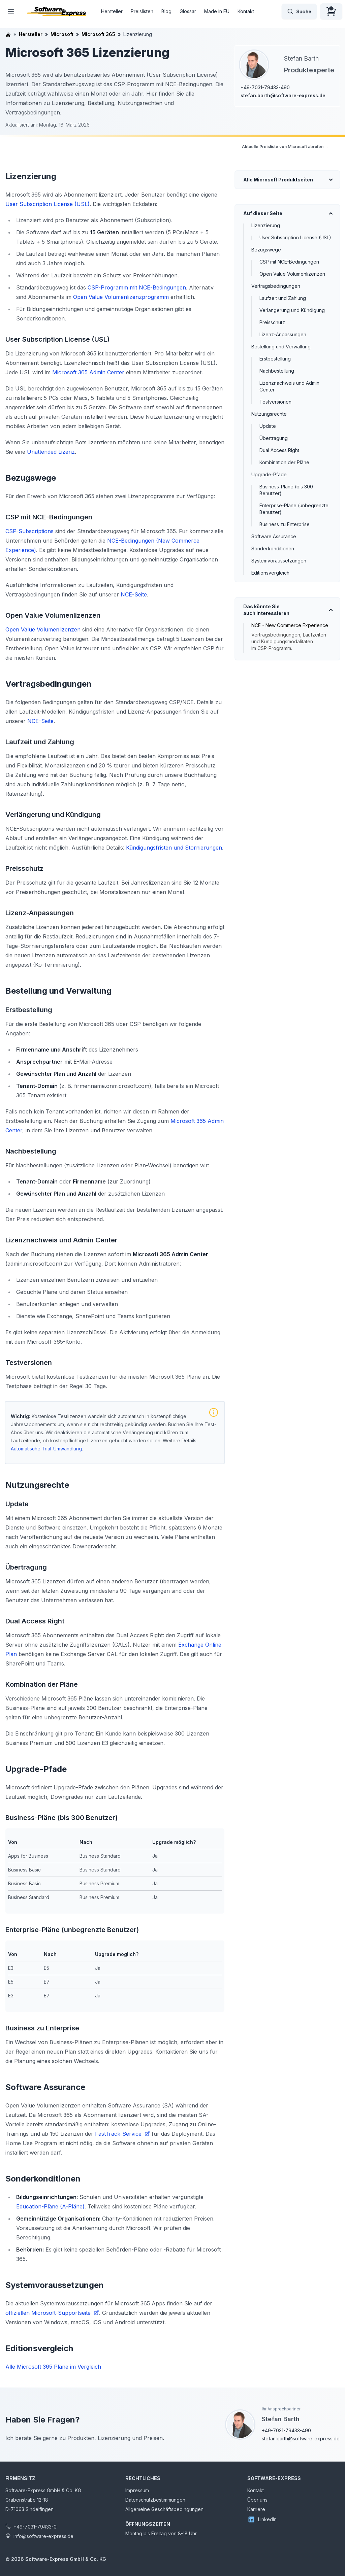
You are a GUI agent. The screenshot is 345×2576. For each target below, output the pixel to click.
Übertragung (273, 438)
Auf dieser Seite (262, 213)
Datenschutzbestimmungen (155, 2500)
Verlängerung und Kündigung (292, 310)
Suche (299, 11)
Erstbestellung (275, 359)
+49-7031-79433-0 (35, 2527)
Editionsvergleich (270, 573)
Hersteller (112, 11)
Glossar (188, 11)
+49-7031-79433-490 (265, 87)
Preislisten (142, 11)
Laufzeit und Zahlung (282, 298)
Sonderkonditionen (272, 548)
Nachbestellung (276, 371)
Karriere (256, 2509)
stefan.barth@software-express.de (283, 95)
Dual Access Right (279, 450)
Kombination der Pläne (284, 462)
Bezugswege (266, 249)
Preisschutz (272, 322)
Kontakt (246, 11)
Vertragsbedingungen (275, 286)
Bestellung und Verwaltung (281, 346)
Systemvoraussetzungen (278, 560)
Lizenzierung (265, 225)
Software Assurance (273, 536)
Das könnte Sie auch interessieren (266, 610)
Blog (166, 11)
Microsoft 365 (98, 34)
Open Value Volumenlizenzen (292, 274)
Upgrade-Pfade (269, 474)
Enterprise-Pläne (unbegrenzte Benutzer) (293, 509)
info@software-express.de (43, 2536)
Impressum (137, 2490)
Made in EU (216, 11)
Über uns (257, 2500)
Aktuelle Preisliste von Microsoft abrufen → (285, 146)
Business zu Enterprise (284, 524)
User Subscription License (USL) (295, 237)
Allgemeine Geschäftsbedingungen (164, 2509)
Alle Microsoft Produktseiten (278, 179)
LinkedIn (262, 2519)
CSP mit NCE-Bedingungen (289, 262)
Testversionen (275, 402)
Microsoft (62, 34)
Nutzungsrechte (269, 414)
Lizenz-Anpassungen (282, 334)
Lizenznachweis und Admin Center (289, 386)
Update (267, 426)
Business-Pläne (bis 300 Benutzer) (286, 490)
